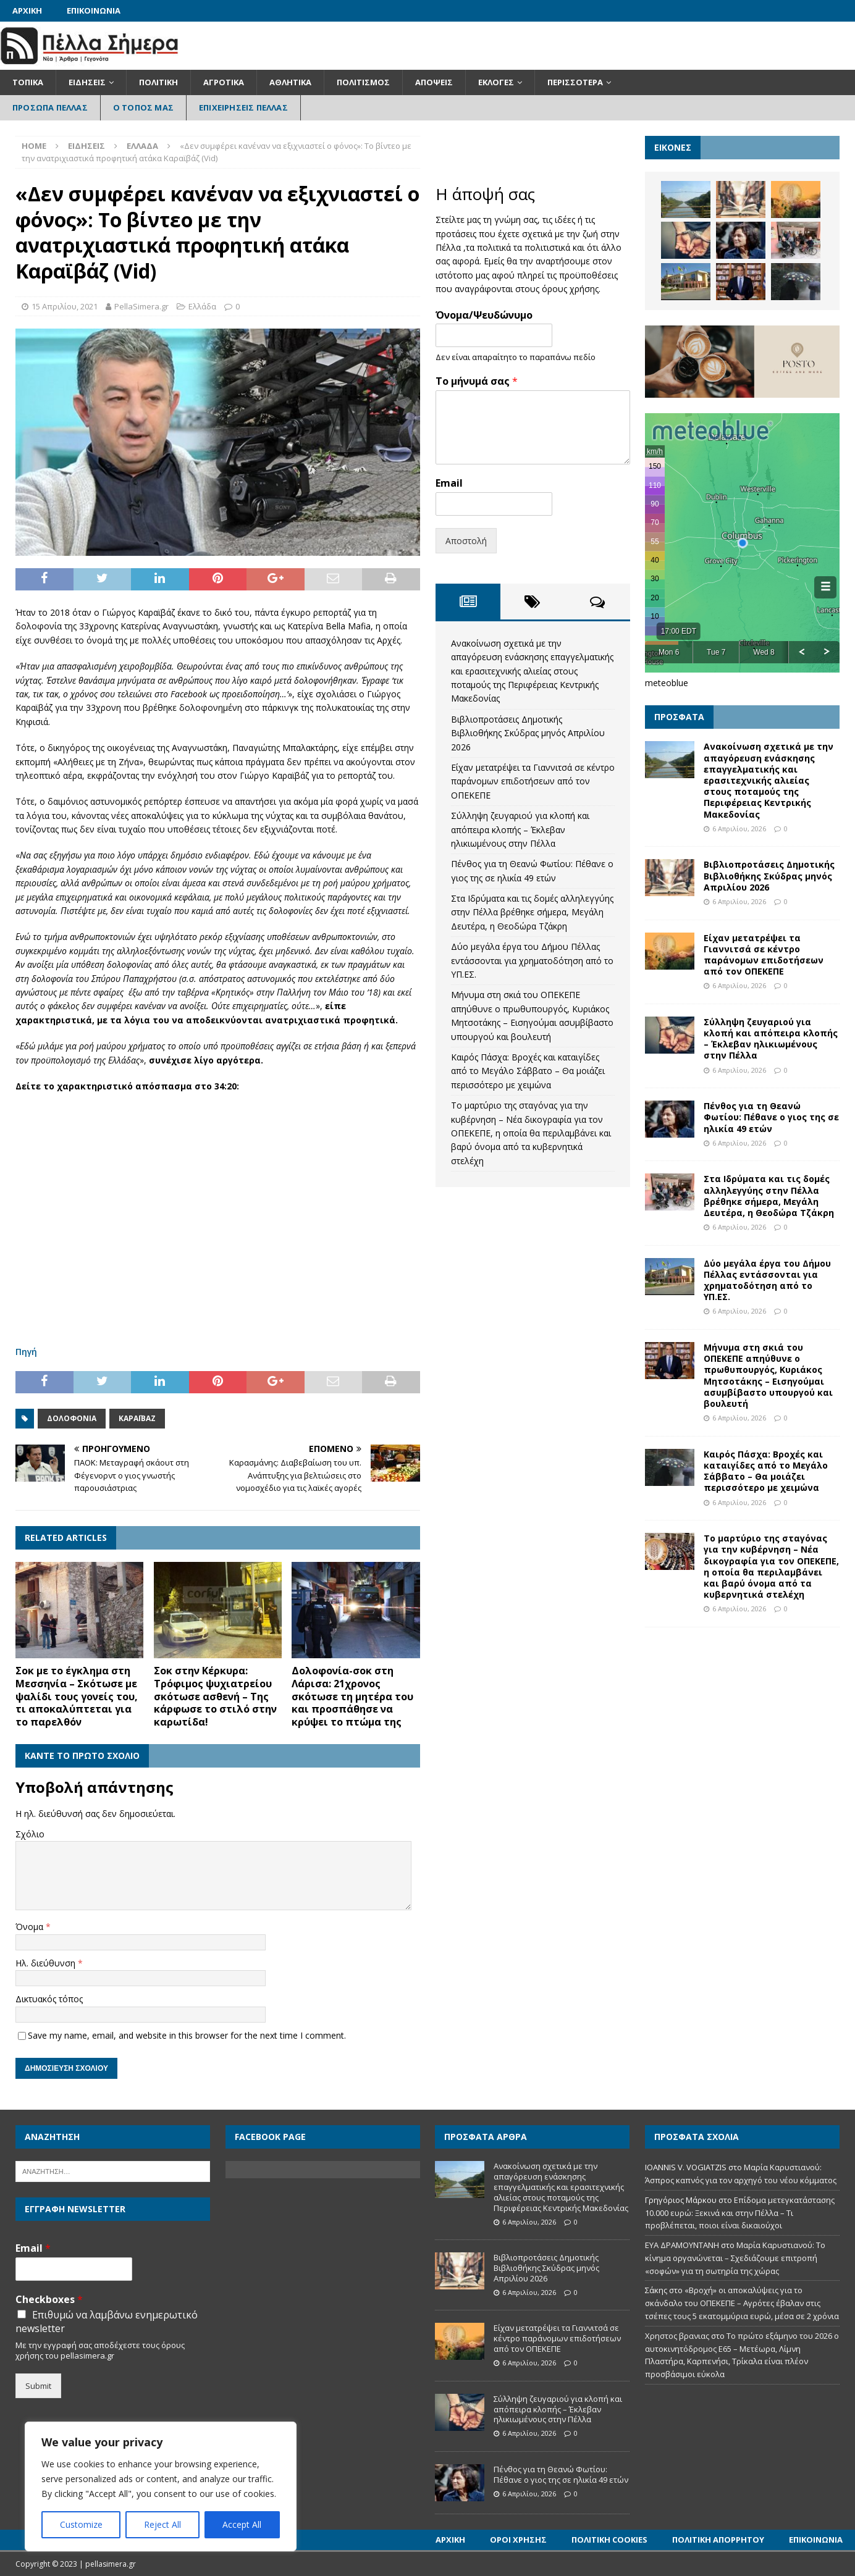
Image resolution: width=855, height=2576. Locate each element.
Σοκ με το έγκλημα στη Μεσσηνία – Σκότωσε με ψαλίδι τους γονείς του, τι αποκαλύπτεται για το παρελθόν (76, 1696)
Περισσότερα (575, 82)
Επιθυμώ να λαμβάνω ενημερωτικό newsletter (106, 2321)
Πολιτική (158, 82)
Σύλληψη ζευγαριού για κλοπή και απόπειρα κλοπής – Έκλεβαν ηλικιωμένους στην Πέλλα (520, 829)
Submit (38, 2385)
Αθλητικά (290, 82)
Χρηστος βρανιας (677, 2335)
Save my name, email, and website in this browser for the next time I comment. (187, 2035)
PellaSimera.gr (141, 306)
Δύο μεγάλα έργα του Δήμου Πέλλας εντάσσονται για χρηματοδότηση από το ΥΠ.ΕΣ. (532, 960)
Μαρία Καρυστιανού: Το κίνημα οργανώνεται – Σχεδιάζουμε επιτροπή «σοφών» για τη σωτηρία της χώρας (735, 2257)
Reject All (162, 2524)
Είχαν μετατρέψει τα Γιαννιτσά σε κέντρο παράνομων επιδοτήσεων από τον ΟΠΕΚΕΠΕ (533, 781)
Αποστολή (466, 541)
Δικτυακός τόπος (49, 1999)
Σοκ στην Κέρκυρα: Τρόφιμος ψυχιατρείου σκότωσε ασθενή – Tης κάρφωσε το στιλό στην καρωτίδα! (215, 1696)
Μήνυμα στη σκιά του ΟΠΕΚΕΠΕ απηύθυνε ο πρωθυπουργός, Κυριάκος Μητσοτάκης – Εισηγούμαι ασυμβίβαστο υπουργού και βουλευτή (768, 1375)
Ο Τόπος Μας (143, 107)
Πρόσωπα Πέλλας (50, 107)
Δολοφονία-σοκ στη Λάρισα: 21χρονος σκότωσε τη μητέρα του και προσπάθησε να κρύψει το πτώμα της (352, 1696)
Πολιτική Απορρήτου (718, 2539)
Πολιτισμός (363, 82)
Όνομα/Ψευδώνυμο (484, 315)
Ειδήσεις (87, 82)
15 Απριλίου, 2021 (65, 306)
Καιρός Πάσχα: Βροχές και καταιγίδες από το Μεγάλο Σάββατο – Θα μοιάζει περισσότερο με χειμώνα (528, 1071)
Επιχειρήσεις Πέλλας (243, 107)
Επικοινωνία (93, 10)
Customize (81, 2524)
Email (449, 483)
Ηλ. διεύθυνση (46, 1963)
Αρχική (27, 10)
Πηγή (26, 1351)
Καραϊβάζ (137, 1418)
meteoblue (666, 683)
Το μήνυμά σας (477, 381)
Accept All (241, 2524)
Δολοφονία (71, 1418)
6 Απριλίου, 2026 (739, 828)
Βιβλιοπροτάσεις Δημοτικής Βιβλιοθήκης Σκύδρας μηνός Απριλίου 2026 (528, 733)
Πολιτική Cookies (609, 2539)
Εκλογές (496, 82)
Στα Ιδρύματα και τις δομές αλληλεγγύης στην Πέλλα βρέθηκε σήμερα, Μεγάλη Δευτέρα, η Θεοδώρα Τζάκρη (532, 912)
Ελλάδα (202, 306)
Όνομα (30, 1926)
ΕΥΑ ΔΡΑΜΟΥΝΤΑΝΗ (682, 2245)
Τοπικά (27, 82)
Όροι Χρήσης (518, 2539)
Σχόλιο (29, 1834)
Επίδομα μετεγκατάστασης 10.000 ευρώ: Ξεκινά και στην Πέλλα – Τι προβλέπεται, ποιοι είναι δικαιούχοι (740, 2212)
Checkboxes (49, 2299)
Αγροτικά (223, 82)
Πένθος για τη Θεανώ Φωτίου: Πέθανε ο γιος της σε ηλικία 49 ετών (771, 1117)
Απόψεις (434, 82)
